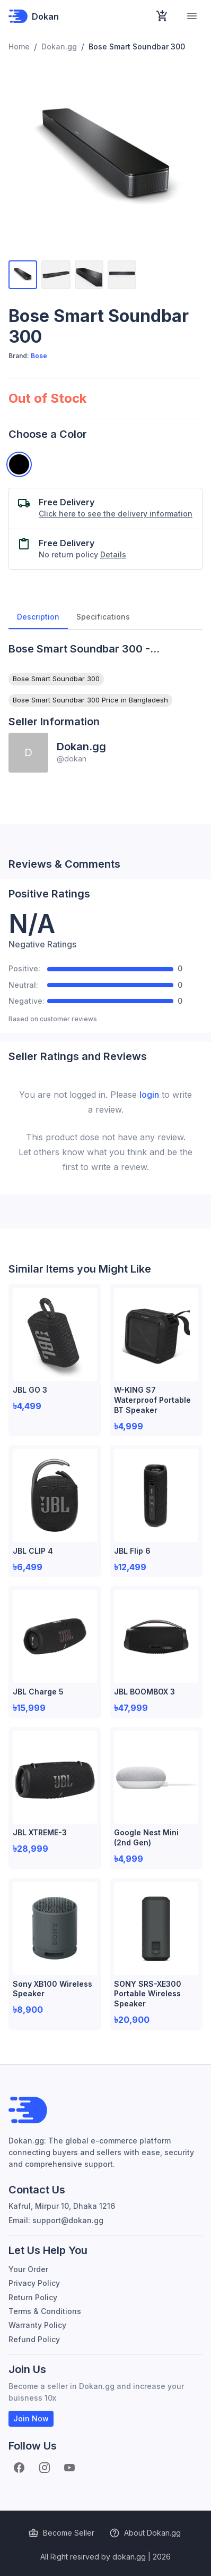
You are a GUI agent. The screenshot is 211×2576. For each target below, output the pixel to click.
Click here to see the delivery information (115, 513)
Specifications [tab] (103, 616)
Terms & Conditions (44, 2311)
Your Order (28, 2269)
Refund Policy (34, 2339)
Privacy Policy (34, 2282)
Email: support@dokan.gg (55, 2220)
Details (113, 554)
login (149, 1094)
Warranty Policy (37, 2324)
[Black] (19, 464)
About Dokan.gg (146, 2533)
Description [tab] (38, 616)
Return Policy (32, 2297)
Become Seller (62, 2533)
